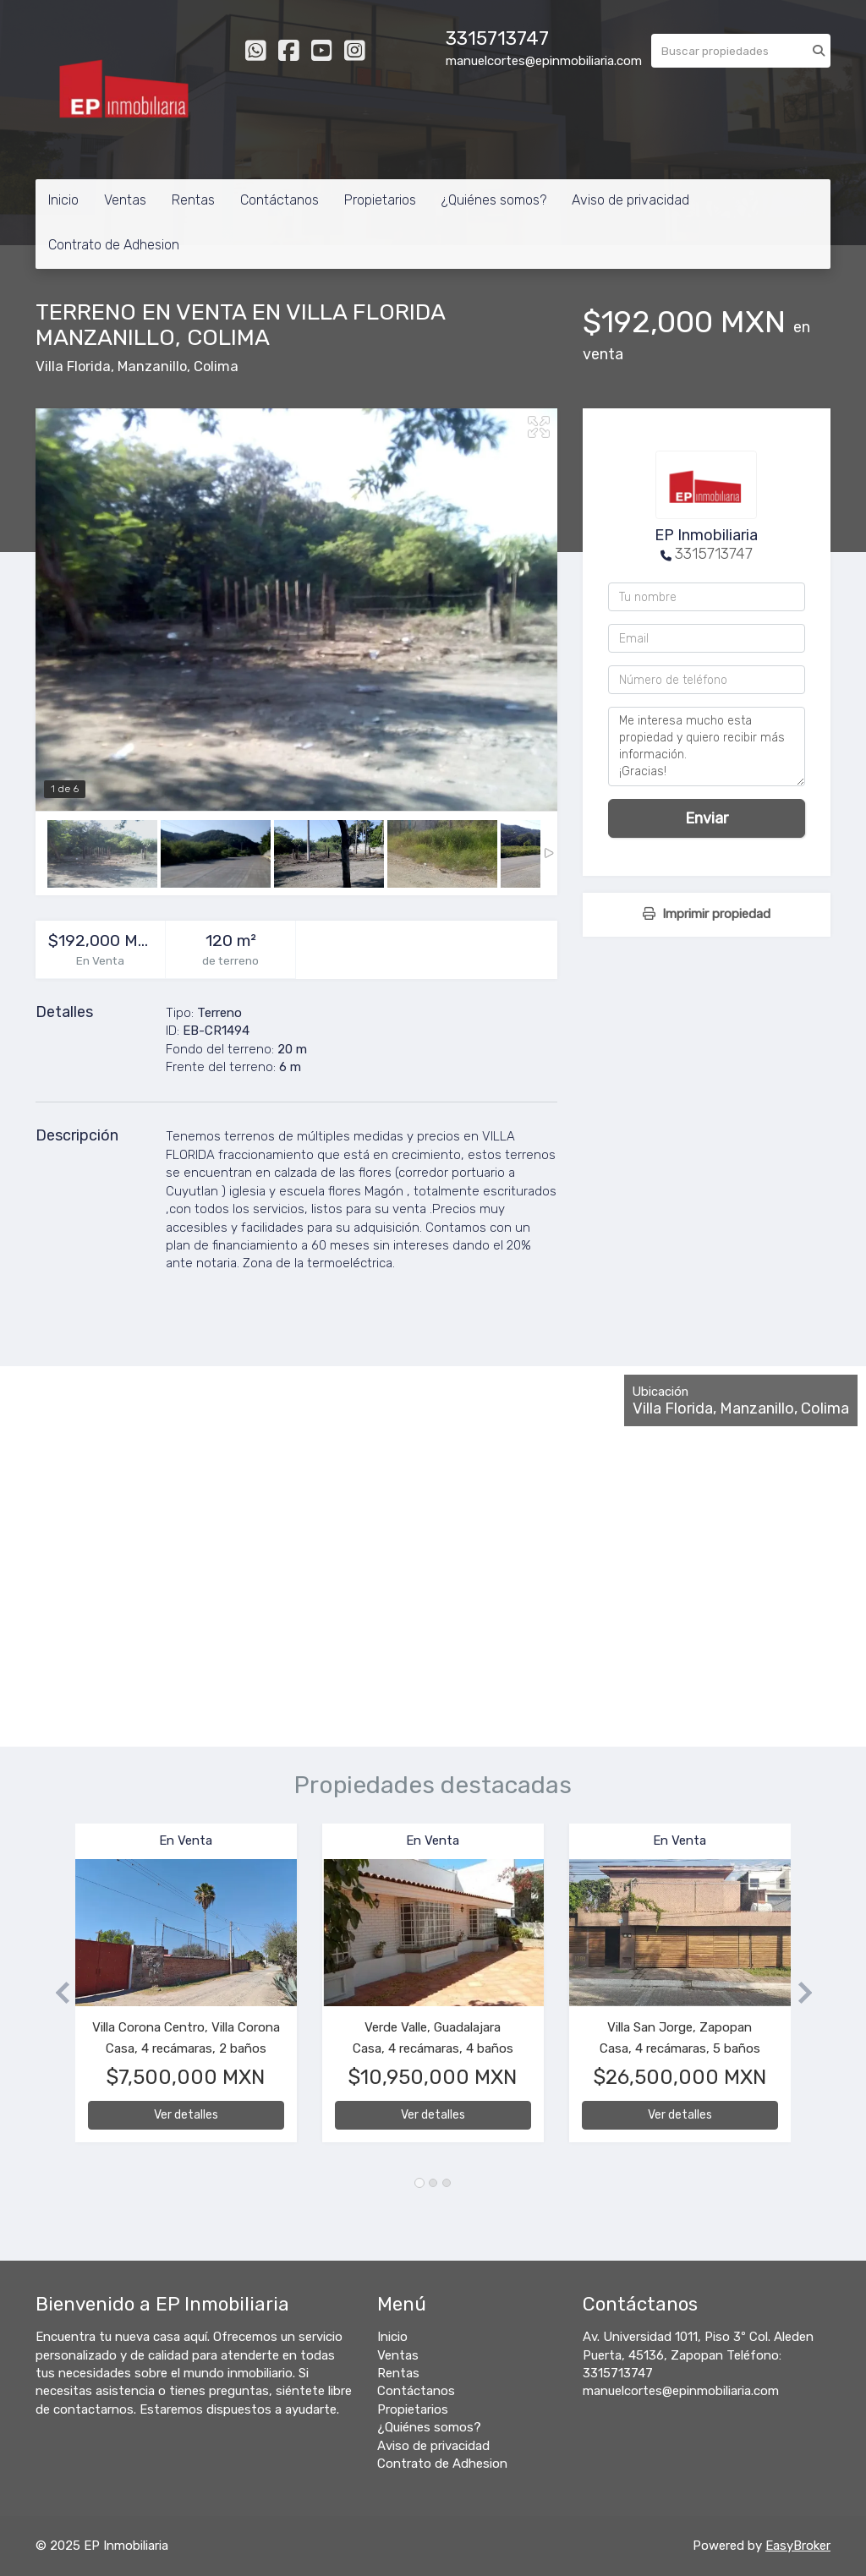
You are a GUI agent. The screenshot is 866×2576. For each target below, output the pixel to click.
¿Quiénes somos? (493, 200)
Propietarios (380, 200)
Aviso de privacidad (630, 200)
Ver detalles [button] (186, 2115)
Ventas (125, 200)
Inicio (63, 200)
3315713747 (497, 38)
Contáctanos (279, 200)
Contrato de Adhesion (113, 245)
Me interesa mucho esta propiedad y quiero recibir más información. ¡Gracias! (706, 746)
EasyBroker (797, 2545)
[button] (55, 1991)
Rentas (193, 200)
